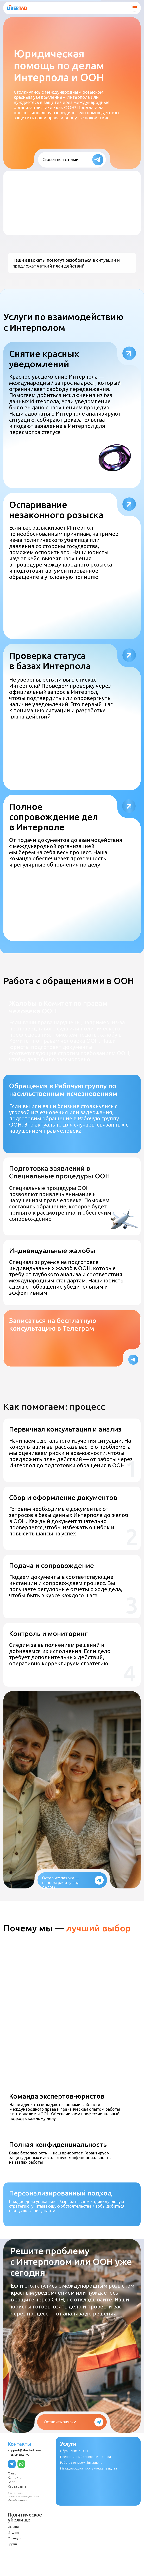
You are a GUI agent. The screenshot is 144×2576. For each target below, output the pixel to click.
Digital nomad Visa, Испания (80, 2521)
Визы (66, 2514)
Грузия (13, 2544)
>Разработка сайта (17, 2500)
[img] (17, 9)
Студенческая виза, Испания (81, 2527)
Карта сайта (17, 2486)
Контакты (15, 2477)
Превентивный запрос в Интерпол (85, 2456)
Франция (14, 2538)
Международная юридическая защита (88, 2468)
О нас (12, 2473)
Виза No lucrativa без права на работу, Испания (94, 2533)
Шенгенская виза (73, 2545)
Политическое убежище (25, 2517)
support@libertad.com (24, 2450)
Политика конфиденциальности (23, 2496)
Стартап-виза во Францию (79, 2539)
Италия (13, 2532)
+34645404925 (18, 2455)
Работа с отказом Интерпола (81, 2462)
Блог (11, 2482)
